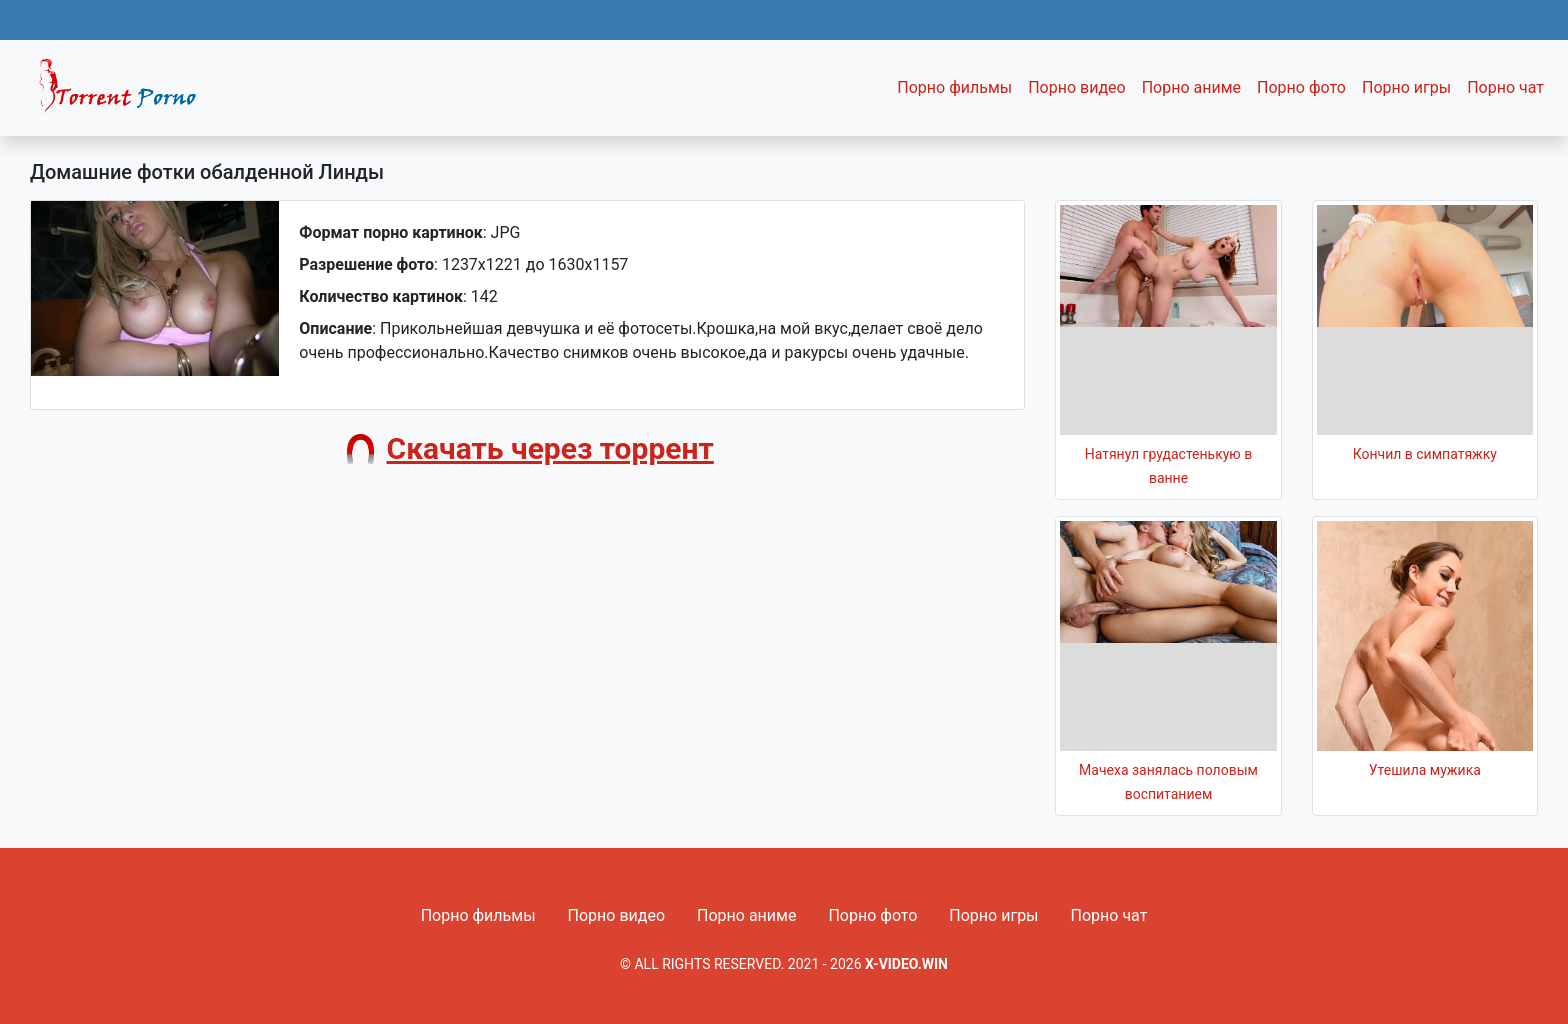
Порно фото (1301, 87)
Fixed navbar (126, 93)
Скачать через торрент (550, 448)
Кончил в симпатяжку (1425, 454)
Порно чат (1505, 87)
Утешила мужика (1425, 770)
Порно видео (1077, 87)
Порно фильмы (954, 87)
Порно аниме (1191, 87)
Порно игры (1406, 87)
